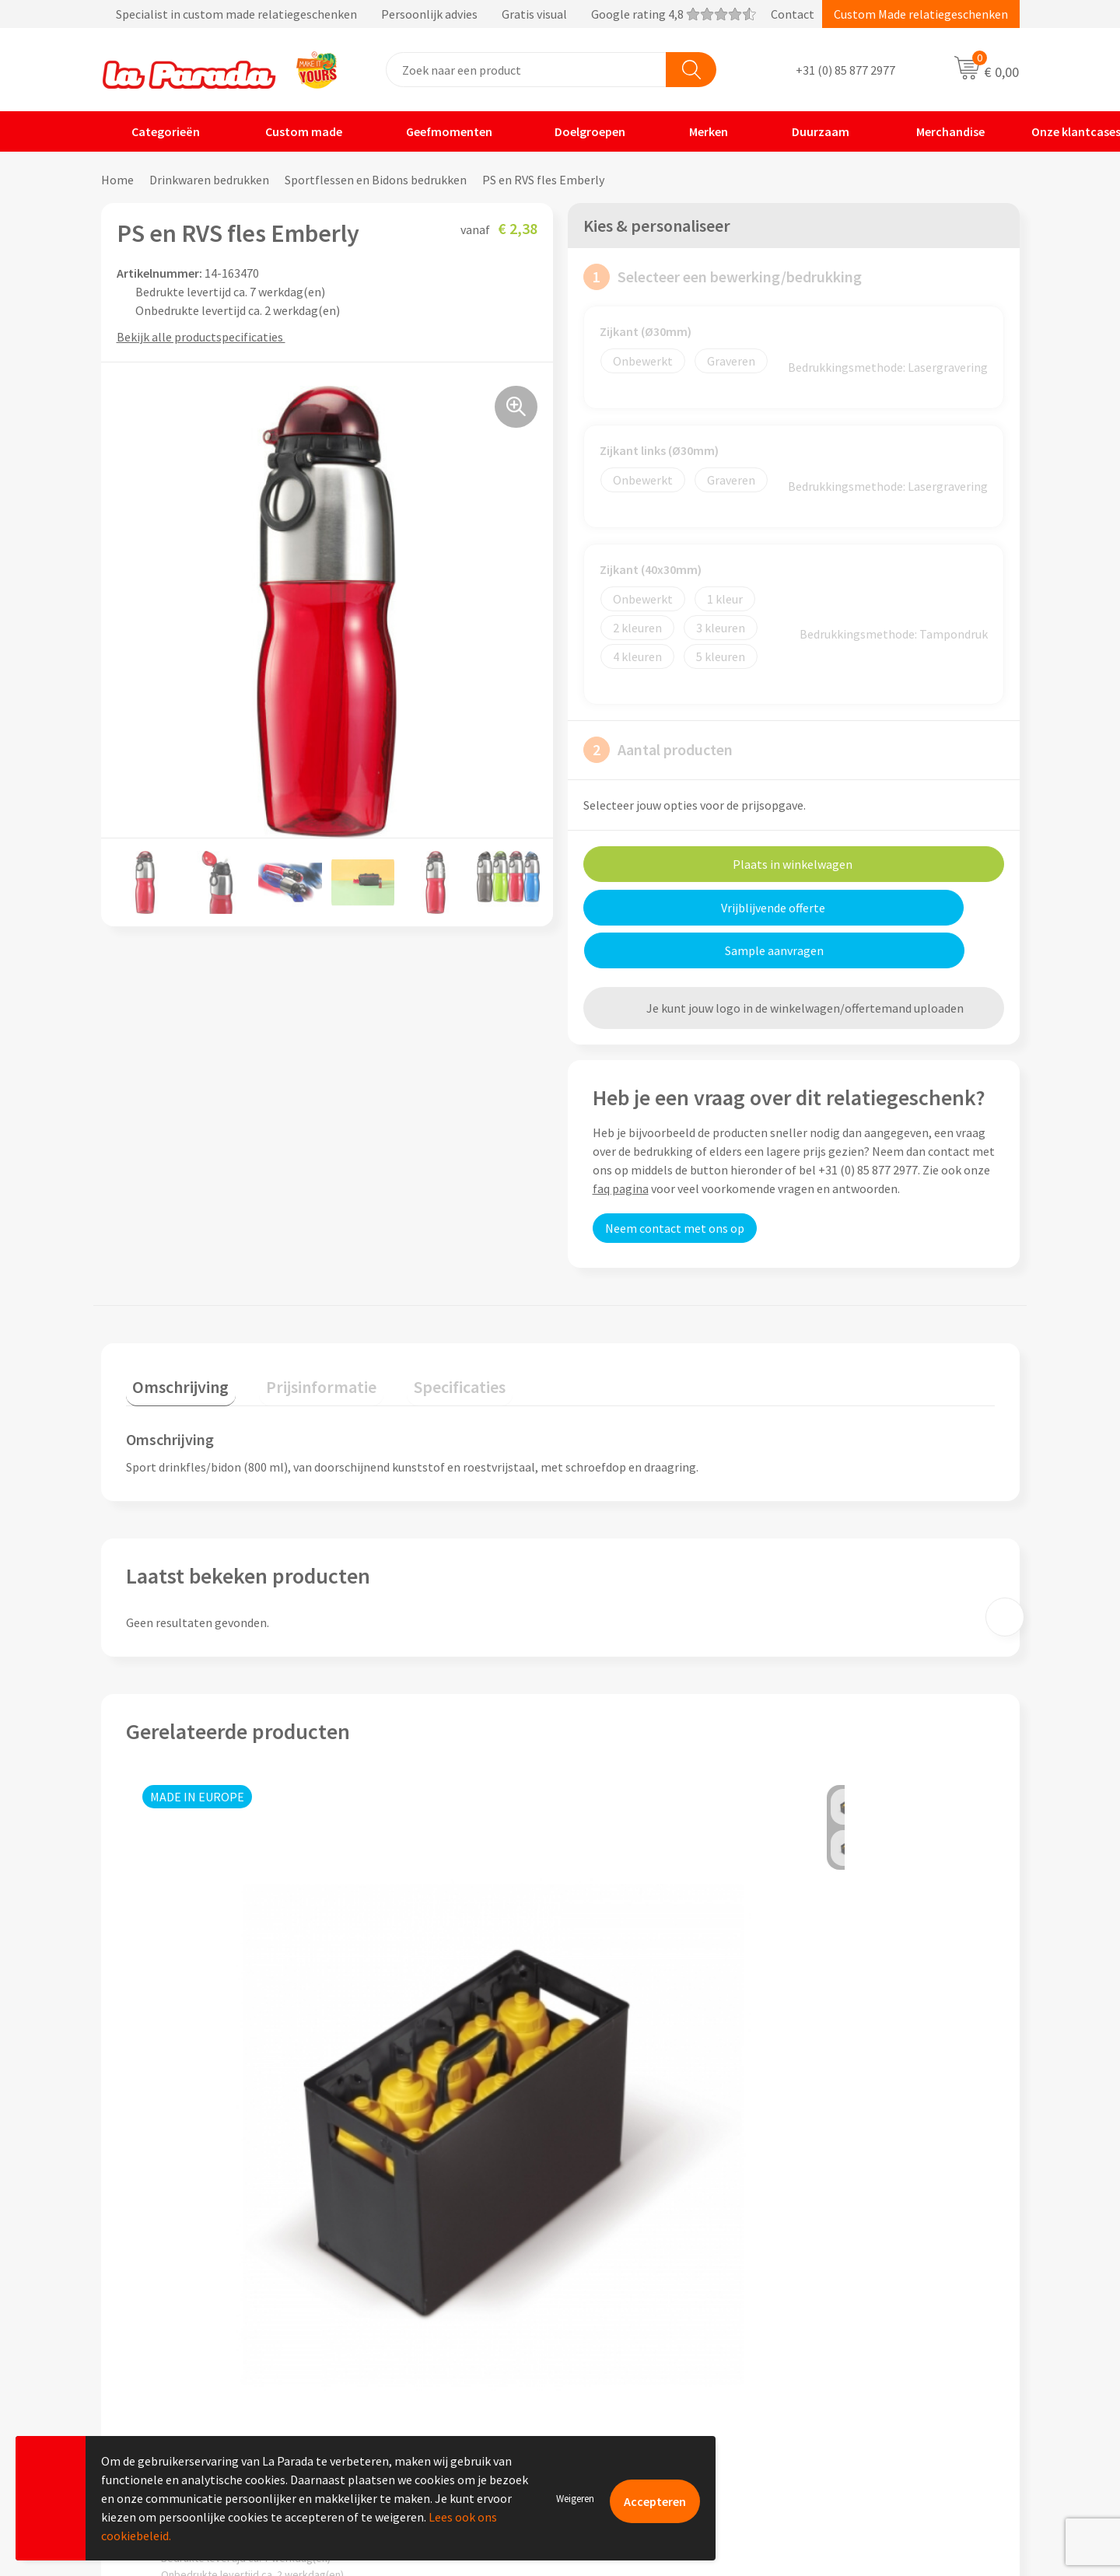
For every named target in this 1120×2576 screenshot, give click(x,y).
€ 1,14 (830, 2079)
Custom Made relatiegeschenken (921, 14)
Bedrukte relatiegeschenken (882, 2358)
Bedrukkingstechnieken (870, 2335)
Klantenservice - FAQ (634, 2287)
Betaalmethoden (625, 2405)
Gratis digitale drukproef (645, 2335)
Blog (819, 2405)
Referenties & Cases (404, 2311)
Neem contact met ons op (674, 1185)
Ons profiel (381, 2287)
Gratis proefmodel (628, 2311)
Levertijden (609, 2358)
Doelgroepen (580, 131)
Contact (792, 14)
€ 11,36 (617, 2119)
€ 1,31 (396, 2119)
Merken (698, 131)
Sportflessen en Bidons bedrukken (376, 179)
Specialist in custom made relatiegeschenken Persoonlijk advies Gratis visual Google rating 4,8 (428, 14)
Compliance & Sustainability (427, 2335)
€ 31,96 (183, 2079)
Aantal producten (658, 750)
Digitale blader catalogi (870, 2382)
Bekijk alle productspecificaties (205, 337)
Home (117, 179)
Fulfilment (608, 2430)
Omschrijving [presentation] (174, 1337)
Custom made (292, 131)
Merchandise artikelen (866, 2311)
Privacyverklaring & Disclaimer (432, 2382)
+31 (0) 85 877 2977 (845, 70)
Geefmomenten (439, 131)
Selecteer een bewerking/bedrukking (722, 277)
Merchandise (939, 131)
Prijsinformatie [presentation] (301, 1337)
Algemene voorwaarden (415, 2358)
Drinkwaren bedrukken (209, 179)
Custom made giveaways (871, 2287)
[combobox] (526, 69)
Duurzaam (810, 131)
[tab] (174, 1340)
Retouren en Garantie (637, 2382)
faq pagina (621, 1145)
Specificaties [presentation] (425, 1337)
